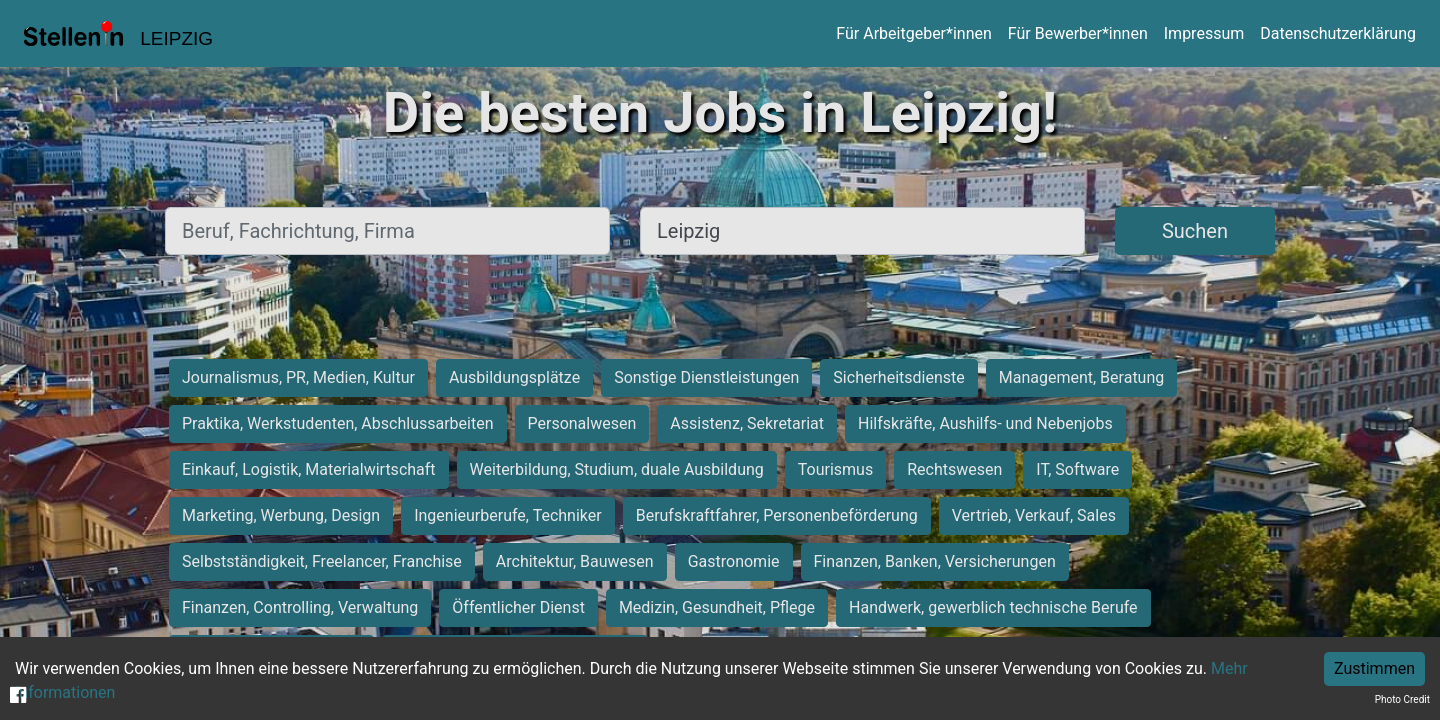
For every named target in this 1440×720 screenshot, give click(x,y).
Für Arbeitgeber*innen (913, 33)
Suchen (1195, 231)
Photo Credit (1402, 699)
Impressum (1204, 33)
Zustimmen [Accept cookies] (1374, 668)
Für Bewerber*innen (1078, 33)
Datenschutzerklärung (1338, 33)
